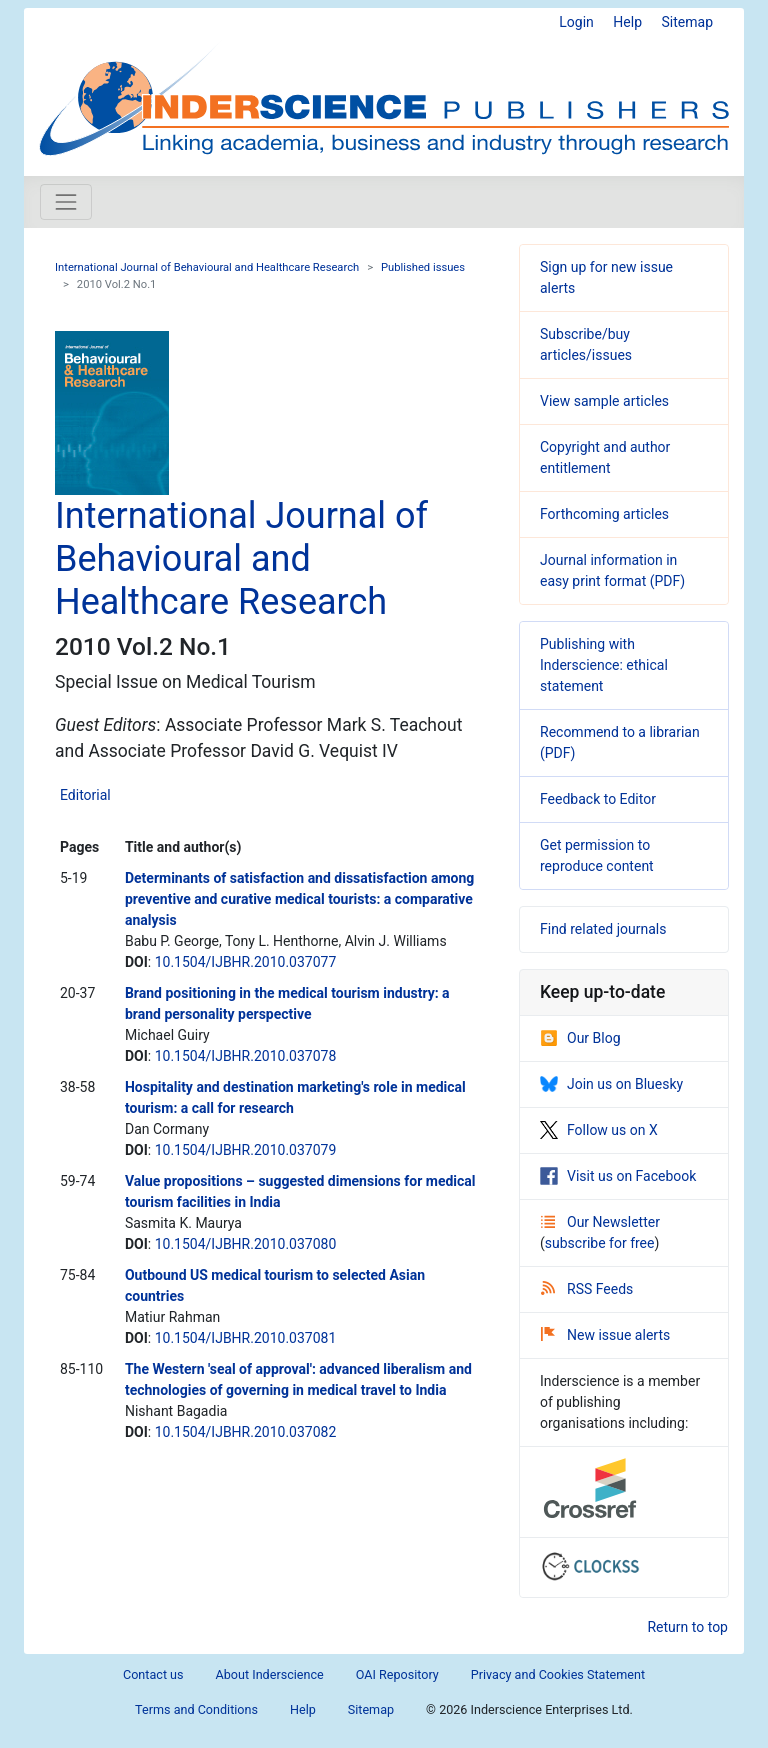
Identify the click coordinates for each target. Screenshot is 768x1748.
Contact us (153, 1674)
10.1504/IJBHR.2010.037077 (246, 962)
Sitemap (687, 22)
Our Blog (580, 1038)
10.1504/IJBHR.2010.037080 (246, 1244)
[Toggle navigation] (66, 202)
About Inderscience (270, 1674)
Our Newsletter (600, 1222)
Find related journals (603, 929)
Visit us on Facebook (618, 1176)
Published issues (423, 267)
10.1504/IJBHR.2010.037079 (246, 1150)
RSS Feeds (587, 1289)
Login (576, 22)
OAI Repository (397, 1674)
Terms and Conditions (196, 1709)
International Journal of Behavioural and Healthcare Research (207, 267)
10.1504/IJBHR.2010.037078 (246, 1056)
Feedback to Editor (598, 799)
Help (627, 22)
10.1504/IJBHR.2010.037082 (246, 1432)
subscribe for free (600, 1243)
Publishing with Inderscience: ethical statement (604, 665)
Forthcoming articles (604, 514)
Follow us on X (599, 1130)
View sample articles (604, 401)
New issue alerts (605, 1335)
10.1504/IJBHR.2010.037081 (246, 1338)
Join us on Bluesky (611, 1084)
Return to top (687, 1627)
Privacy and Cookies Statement (558, 1674)
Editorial (85, 795)
